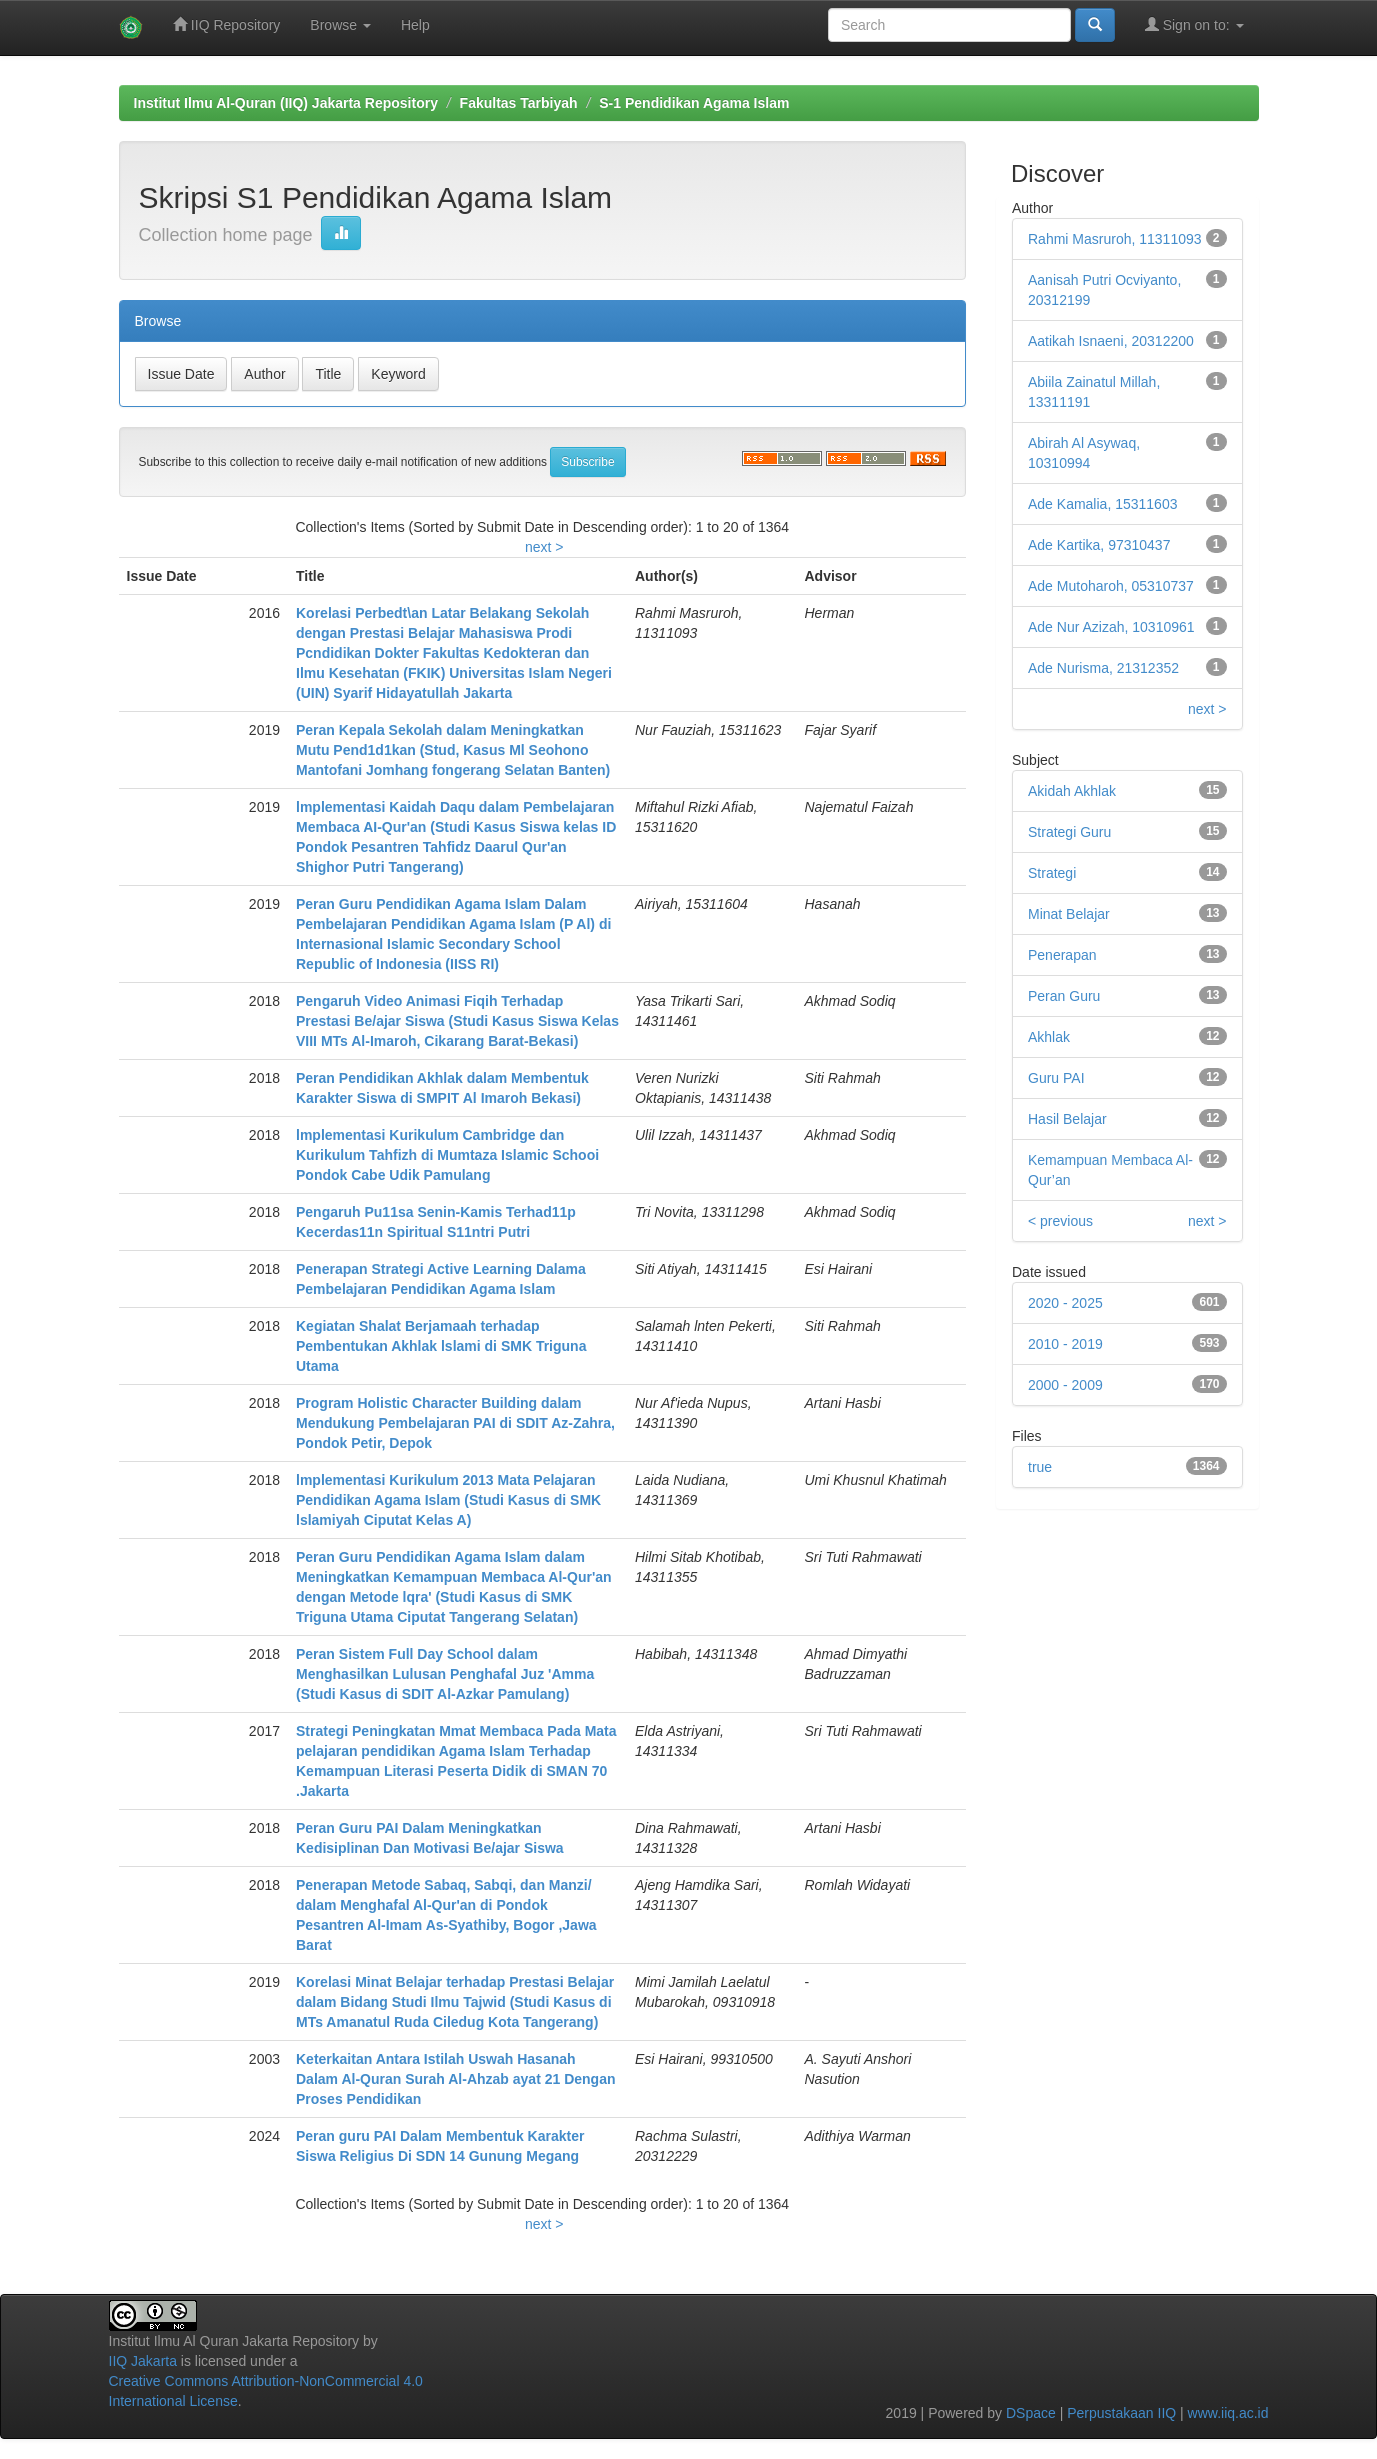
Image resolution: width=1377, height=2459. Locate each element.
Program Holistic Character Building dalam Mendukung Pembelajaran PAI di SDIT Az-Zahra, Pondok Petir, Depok (455, 1423)
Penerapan (1062, 955)
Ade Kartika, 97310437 (1099, 545)
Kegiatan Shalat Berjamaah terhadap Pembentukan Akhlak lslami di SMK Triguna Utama (441, 1346)
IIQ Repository (226, 24)
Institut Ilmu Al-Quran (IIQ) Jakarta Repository (286, 103)
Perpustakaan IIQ (1121, 2413)
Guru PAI (1056, 1078)
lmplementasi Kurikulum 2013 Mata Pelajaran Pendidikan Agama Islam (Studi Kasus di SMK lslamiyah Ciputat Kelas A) (448, 1500)
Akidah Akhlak (1072, 791)
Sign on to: (1194, 24)
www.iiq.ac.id (1228, 2413)
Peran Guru (1064, 996)
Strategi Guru (1069, 832)
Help (415, 25)
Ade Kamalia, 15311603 (1102, 504)
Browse (340, 25)
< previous (1060, 1221)
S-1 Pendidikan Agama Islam (694, 103)
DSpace (1031, 2413)
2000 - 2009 (1065, 1385)
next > (544, 547)
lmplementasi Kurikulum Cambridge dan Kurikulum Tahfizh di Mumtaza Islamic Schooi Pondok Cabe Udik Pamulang (447, 1155)
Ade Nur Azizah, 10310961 (1111, 627)
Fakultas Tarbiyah (519, 103)
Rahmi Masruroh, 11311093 (1115, 239)
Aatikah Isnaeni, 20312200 (1111, 341)
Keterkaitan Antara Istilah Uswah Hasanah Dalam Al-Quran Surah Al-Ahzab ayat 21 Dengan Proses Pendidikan (455, 2079)
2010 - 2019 (1065, 1344)
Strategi (1052, 873)
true (1040, 1467)
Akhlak (1049, 1037)
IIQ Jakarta (143, 2361)
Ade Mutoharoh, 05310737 (1111, 586)
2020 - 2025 (1065, 1303)
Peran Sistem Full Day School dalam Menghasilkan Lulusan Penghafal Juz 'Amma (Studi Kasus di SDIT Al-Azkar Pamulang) (445, 1674)
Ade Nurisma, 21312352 (1103, 668)
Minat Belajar (1069, 914)
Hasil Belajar (1067, 1119)
